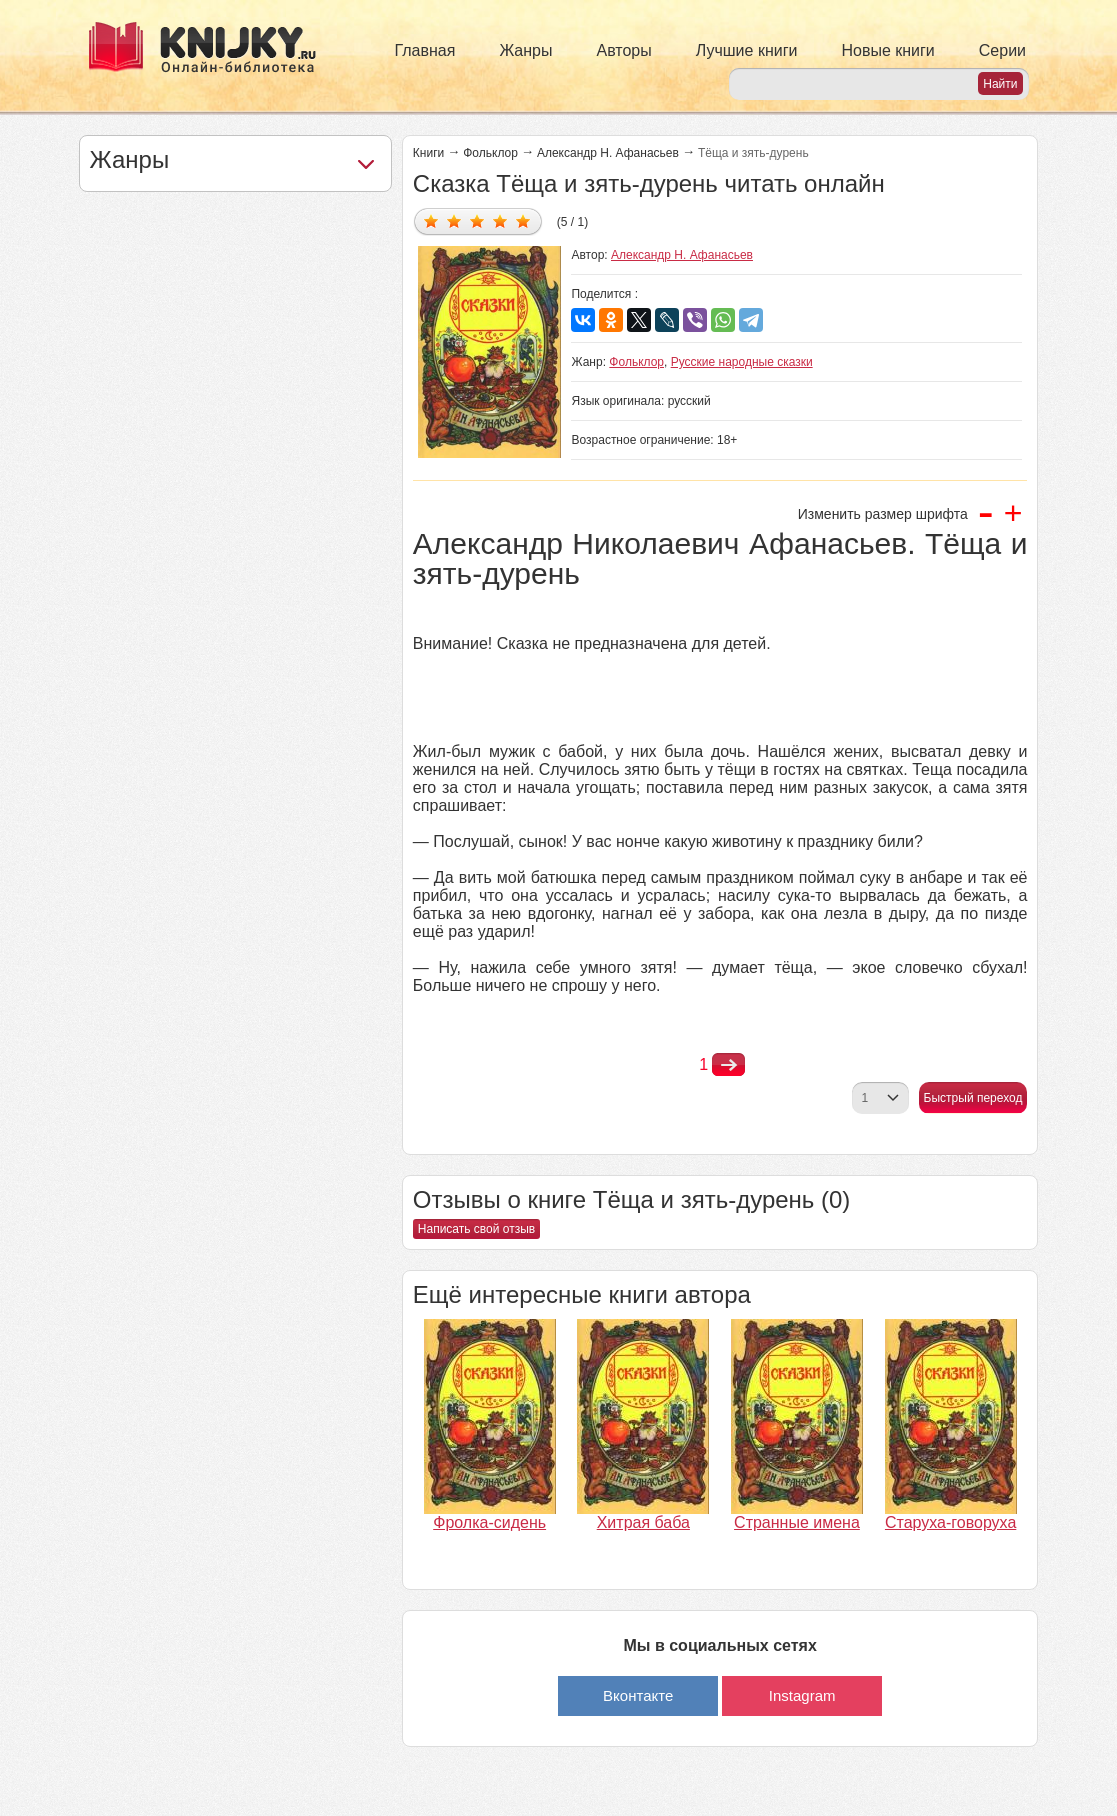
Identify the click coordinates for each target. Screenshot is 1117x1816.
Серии (1002, 50)
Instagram (802, 1695)
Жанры (525, 50)
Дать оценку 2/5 (454, 220)
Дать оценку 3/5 (477, 220)
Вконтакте (638, 1695)
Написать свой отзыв (476, 1229)
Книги (428, 153)
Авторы (624, 50)
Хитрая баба (643, 1522)
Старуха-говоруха (950, 1522)
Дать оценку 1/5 (431, 220)
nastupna (728, 1065)
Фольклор (490, 153)
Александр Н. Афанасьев (608, 153)
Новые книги (887, 50)
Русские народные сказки (742, 362)
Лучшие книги (747, 50)
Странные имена (797, 1522)
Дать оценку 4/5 (500, 220)
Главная (425, 50)
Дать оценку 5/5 (523, 220)
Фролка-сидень (489, 1522)
